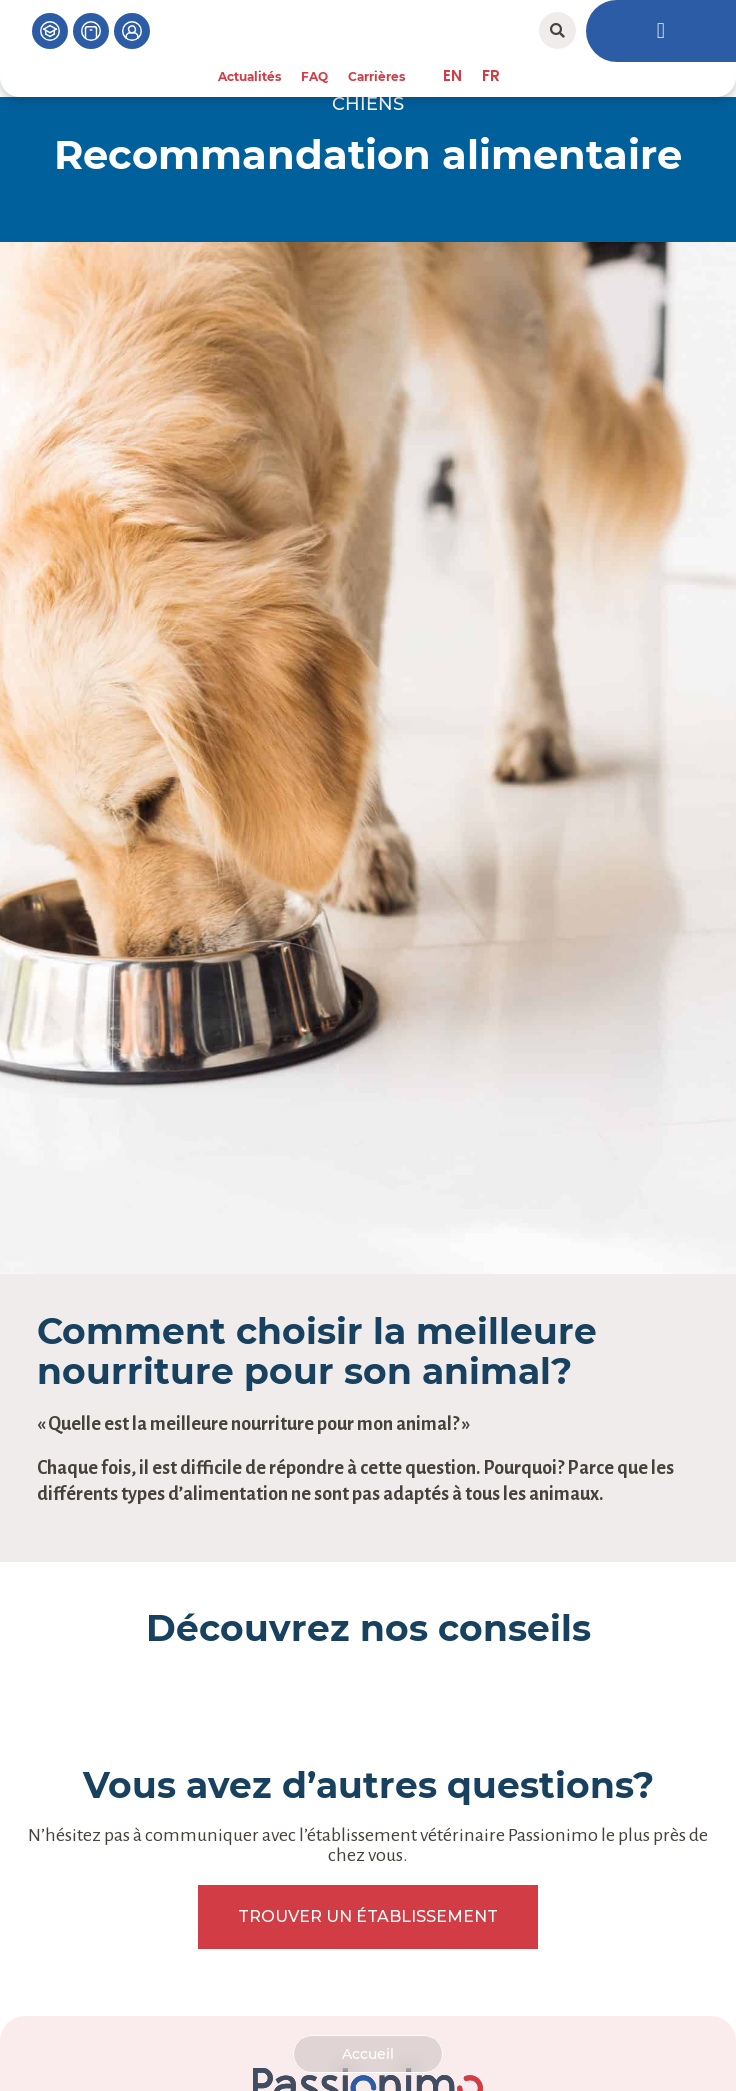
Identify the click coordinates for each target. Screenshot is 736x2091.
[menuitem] (452, 75)
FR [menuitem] (491, 75)
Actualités (249, 76)
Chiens (368, 104)
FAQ (314, 76)
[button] (557, 30)
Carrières (376, 76)
